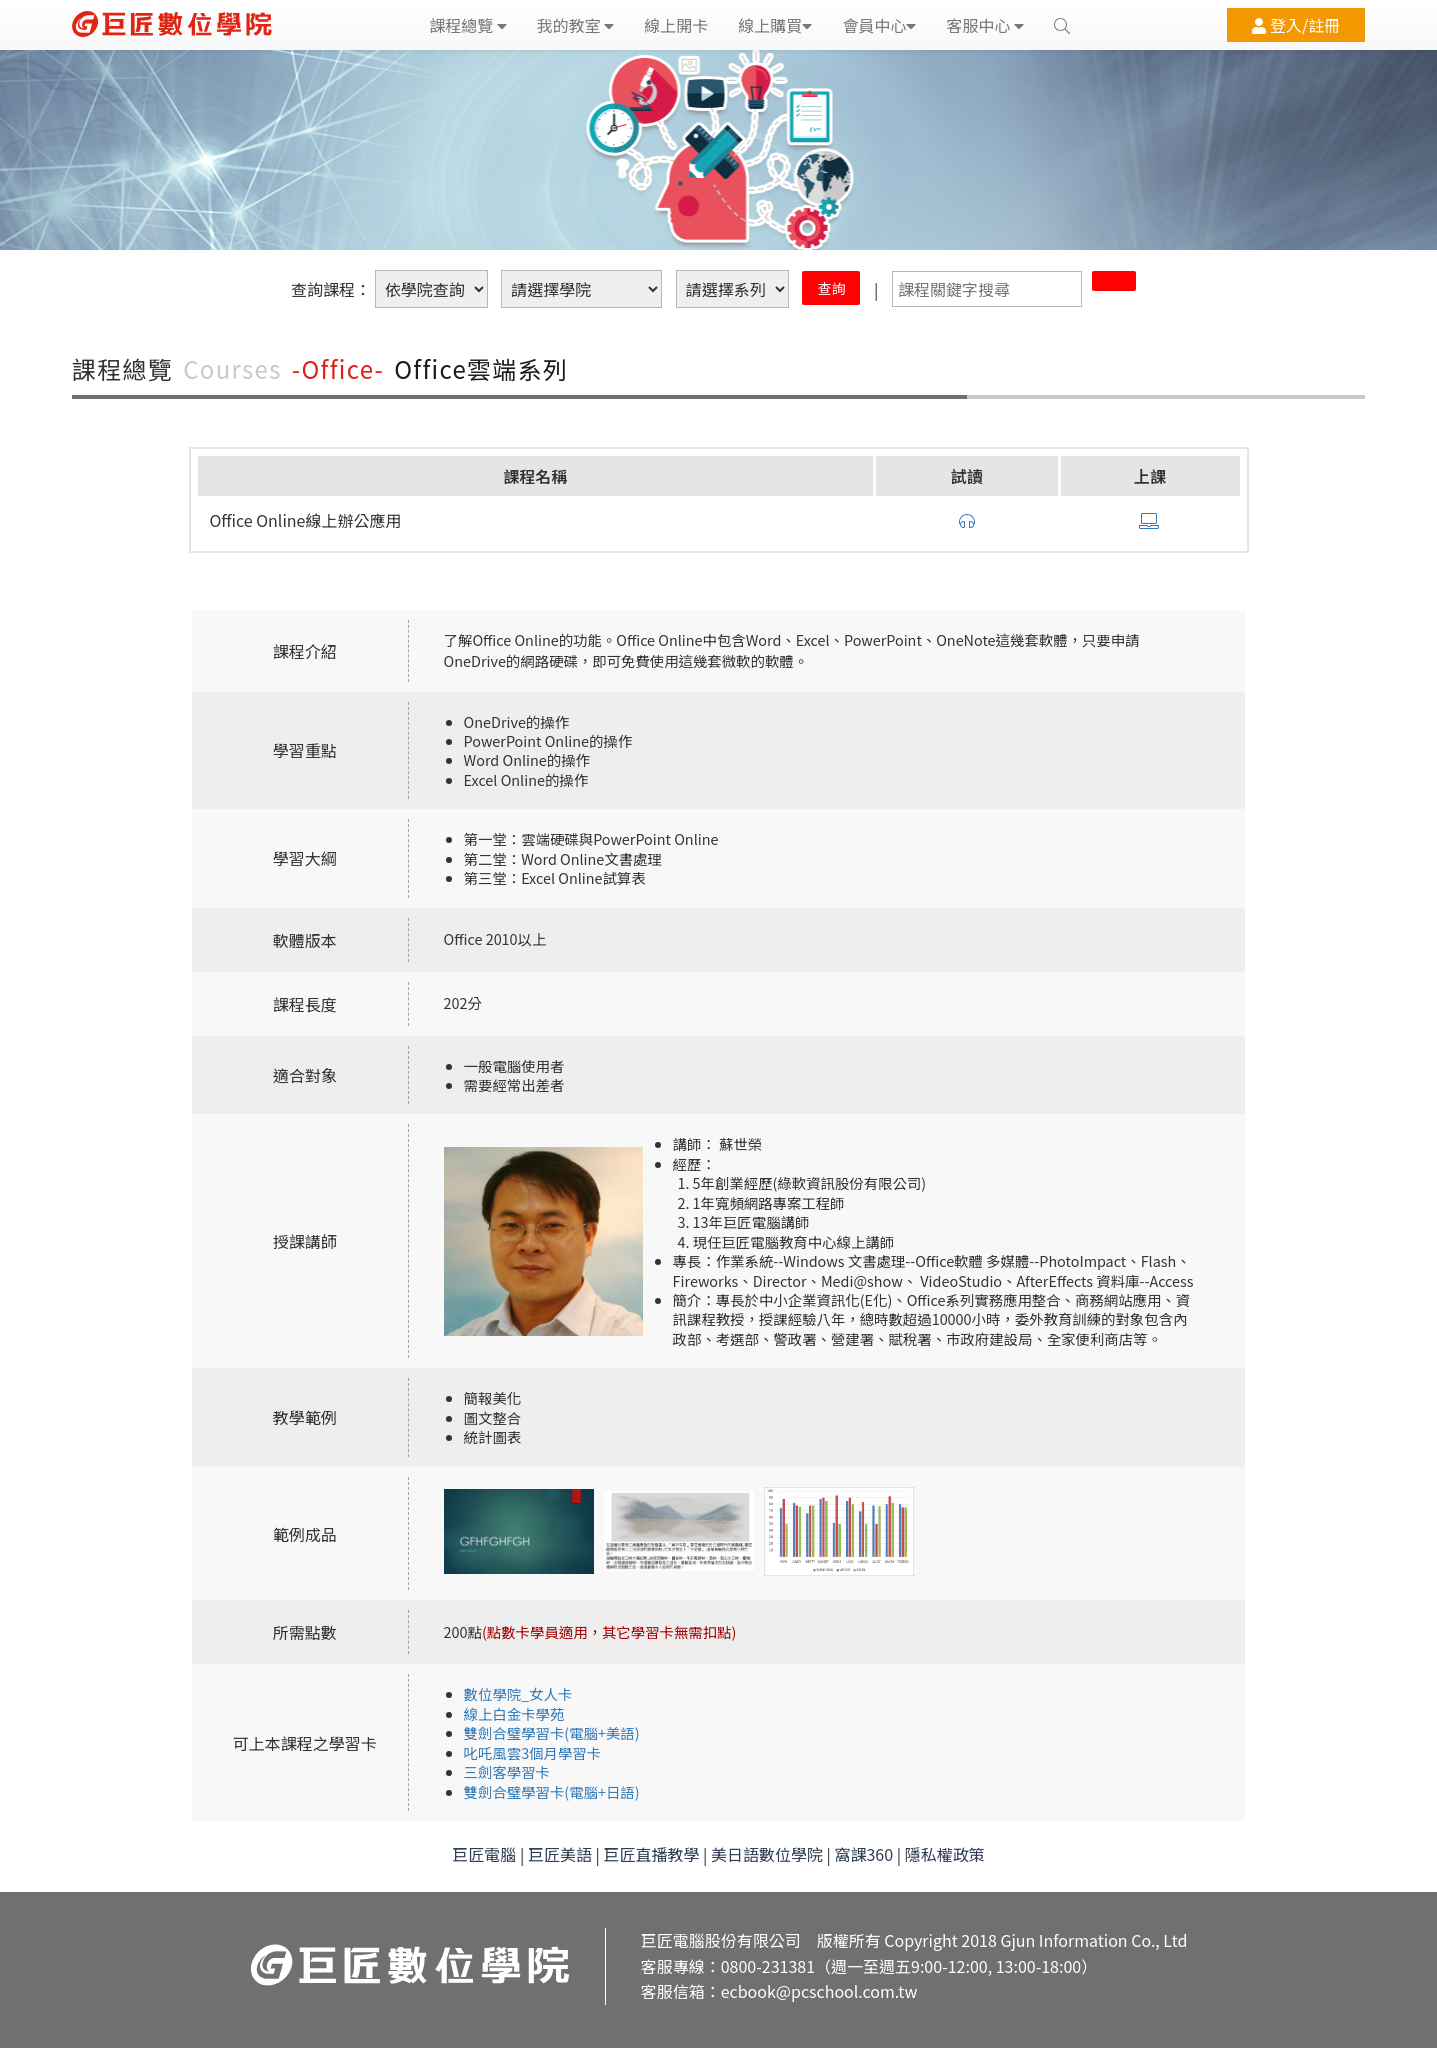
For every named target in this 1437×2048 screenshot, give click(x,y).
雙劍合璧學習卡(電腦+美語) (552, 1732)
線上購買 (775, 25)
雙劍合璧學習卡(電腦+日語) (552, 1791)
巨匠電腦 (484, 1854)
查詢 (831, 288)
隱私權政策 (945, 1854)
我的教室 (576, 25)
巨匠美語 (560, 1854)
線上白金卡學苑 (514, 1713)
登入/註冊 (1296, 25)
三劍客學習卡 (507, 1771)
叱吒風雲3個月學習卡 (533, 1752)
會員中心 (879, 25)
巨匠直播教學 (651, 1854)
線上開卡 (676, 25)
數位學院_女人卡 (518, 1693)
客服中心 (985, 25)
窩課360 (863, 1854)
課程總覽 (468, 25)
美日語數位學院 (767, 1854)
